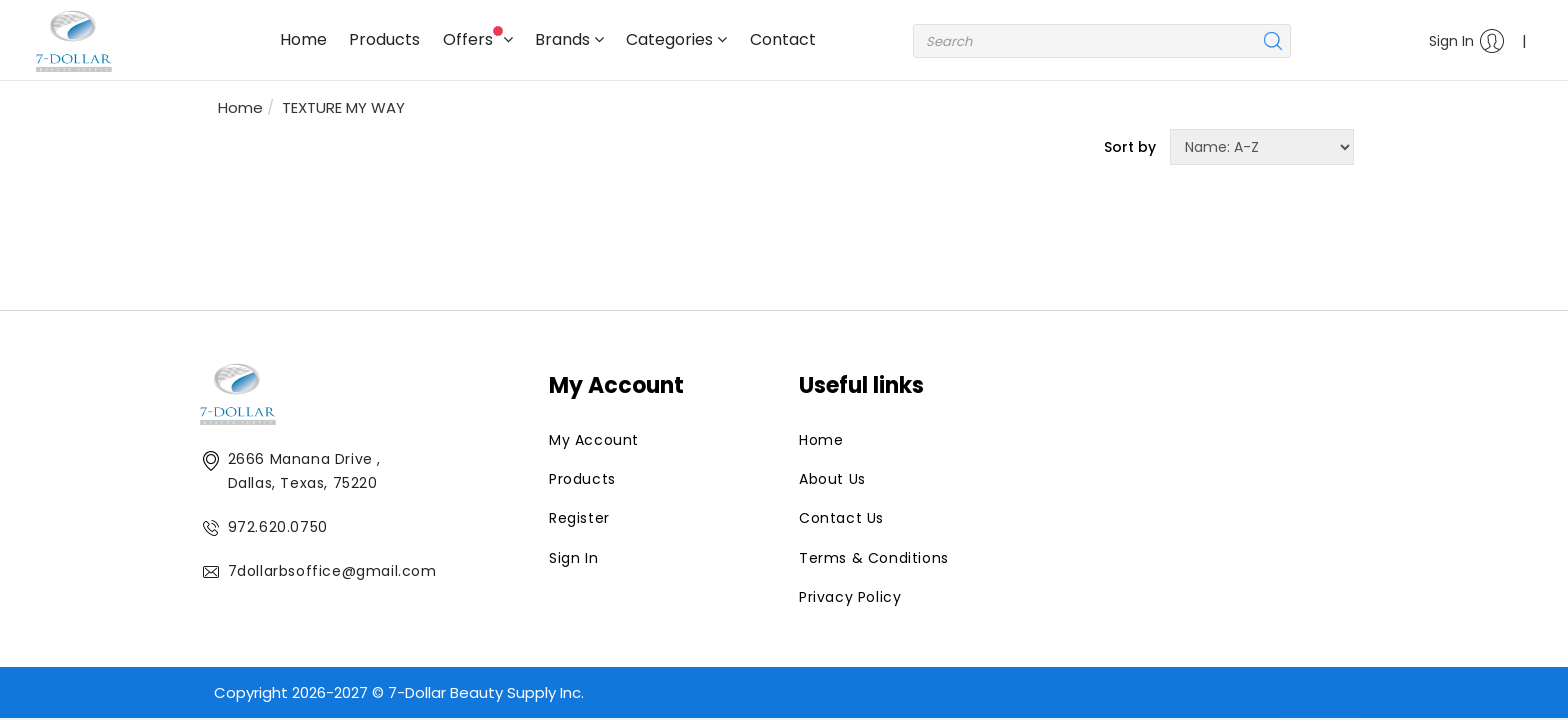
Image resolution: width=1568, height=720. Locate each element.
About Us (832, 479)
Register (579, 518)
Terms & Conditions (874, 558)
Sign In (1467, 41)
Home (303, 39)
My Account (594, 440)
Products (384, 39)
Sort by (1130, 147)
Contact (783, 39)
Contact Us (841, 518)
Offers (478, 38)
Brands (569, 39)
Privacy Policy (850, 597)
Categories (676, 39)
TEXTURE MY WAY (343, 107)
